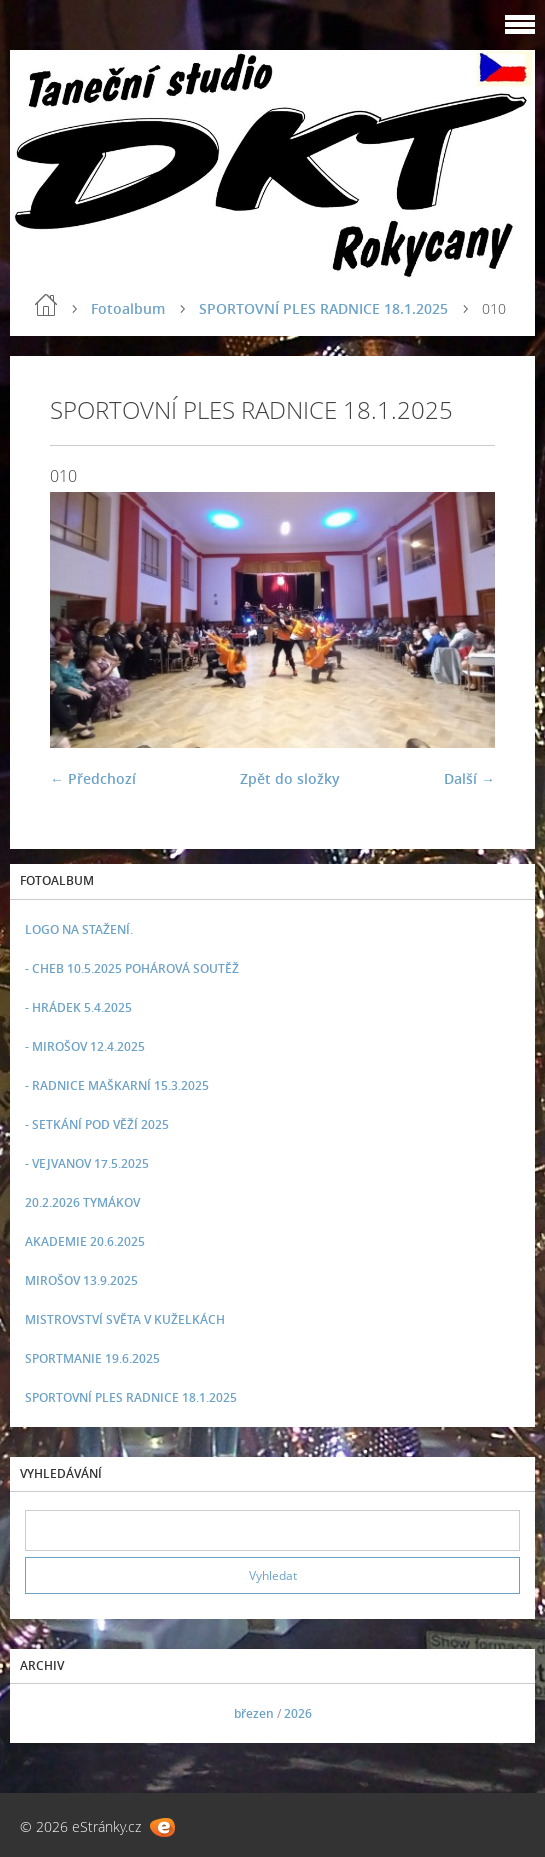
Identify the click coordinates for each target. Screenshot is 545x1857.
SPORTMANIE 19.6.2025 (92, 1358)
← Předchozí (93, 778)
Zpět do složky (290, 778)
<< (47, 1713)
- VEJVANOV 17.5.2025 (87, 1163)
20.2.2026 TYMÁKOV (82, 1202)
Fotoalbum (128, 308)
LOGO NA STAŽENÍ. (79, 929)
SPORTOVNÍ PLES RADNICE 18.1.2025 (323, 308)
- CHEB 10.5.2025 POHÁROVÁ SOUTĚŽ (132, 968)
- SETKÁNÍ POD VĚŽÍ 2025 (97, 1124)
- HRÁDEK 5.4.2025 (78, 1007)
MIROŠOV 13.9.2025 (81, 1280)
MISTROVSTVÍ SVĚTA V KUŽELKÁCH (125, 1319)
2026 (298, 1713)
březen (254, 1713)
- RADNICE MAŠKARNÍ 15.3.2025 (117, 1085)
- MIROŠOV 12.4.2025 (85, 1046)
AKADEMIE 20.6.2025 (85, 1241)
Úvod (46, 305)
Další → (469, 778)
